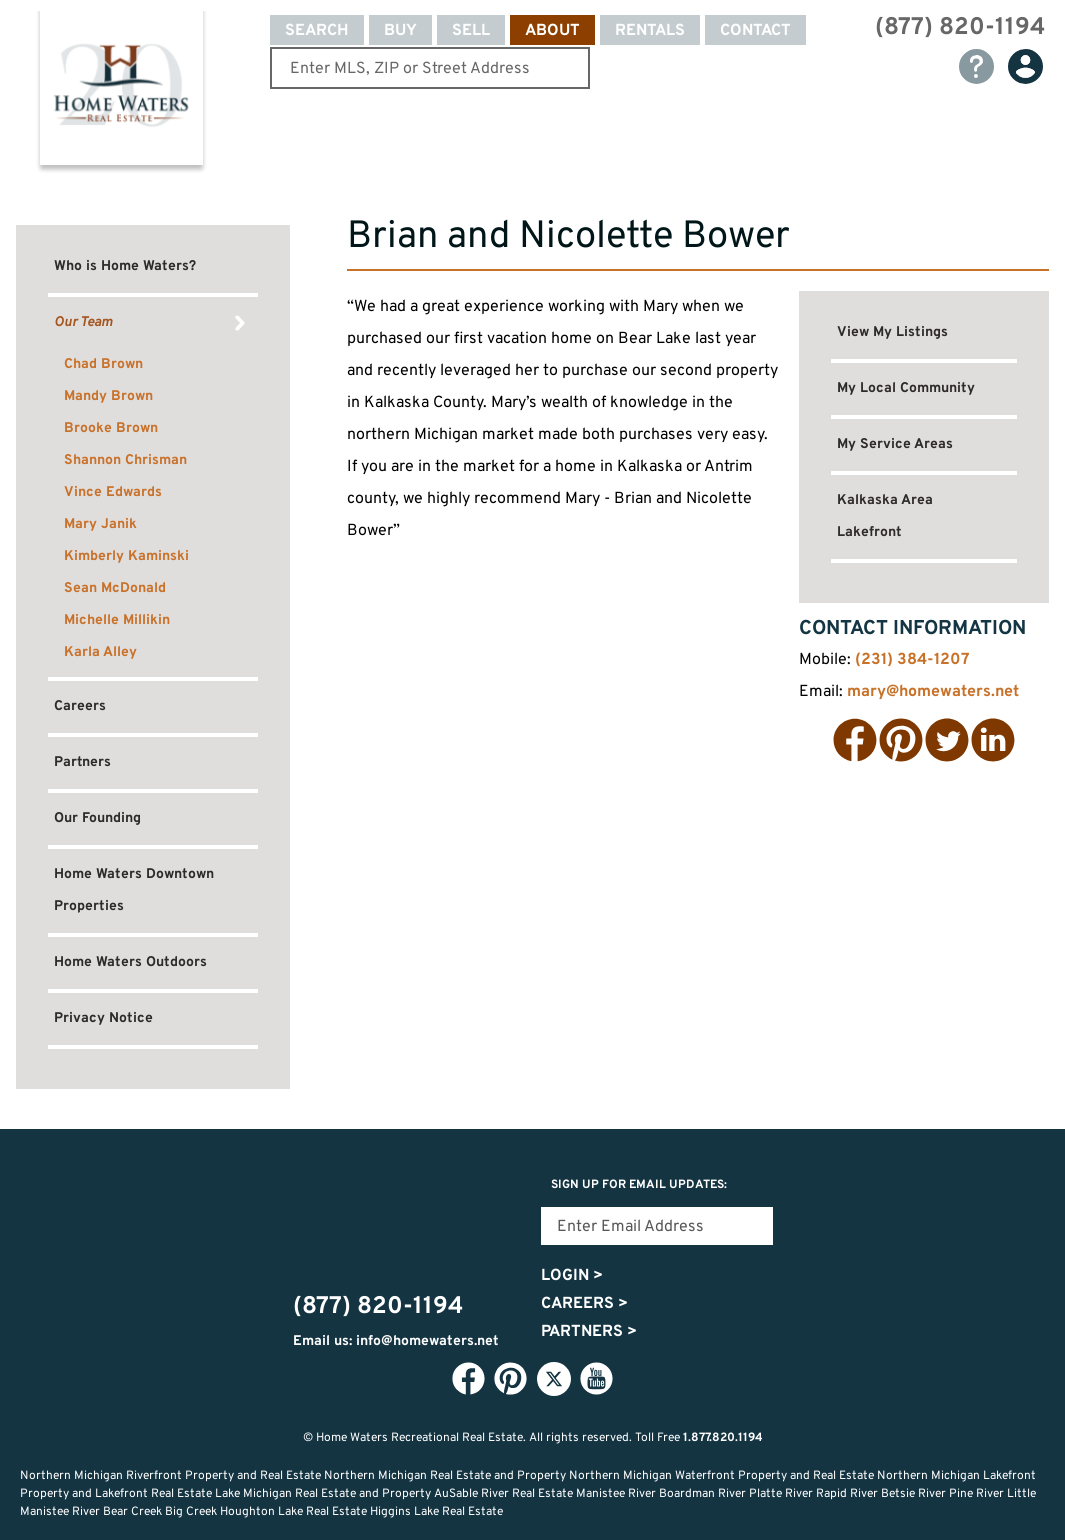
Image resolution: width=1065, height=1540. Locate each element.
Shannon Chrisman (125, 460)
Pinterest (901, 740)
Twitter (947, 740)
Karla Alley (100, 652)
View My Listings (892, 332)
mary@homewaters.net (933, 692)
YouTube (597, 1378)
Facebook (855, 740)
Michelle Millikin (117, 620)
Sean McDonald (115, 588)
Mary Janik (100, 524)
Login (572, 1276)
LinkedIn (993, 740)
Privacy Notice (103, 1018)
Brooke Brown (111, 428)
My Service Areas (895, 444)
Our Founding (97, 818)
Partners (82, 762)
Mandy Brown (108, 396)
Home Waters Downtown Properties (134, 890)
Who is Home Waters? (125, 266)
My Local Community (906, 388)
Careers (80, 706)
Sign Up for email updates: (639, 1185)
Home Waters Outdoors (130, 962)
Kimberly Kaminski (126, 556)
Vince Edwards (113, 492)
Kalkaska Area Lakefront (885, 516)
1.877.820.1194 (723, 1438)
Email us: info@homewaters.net (396, 1341)
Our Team (83, 322)
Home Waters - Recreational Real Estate (121, 92)
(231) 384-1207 (912, 660)
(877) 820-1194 (960, 28)
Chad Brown (103, 364)
